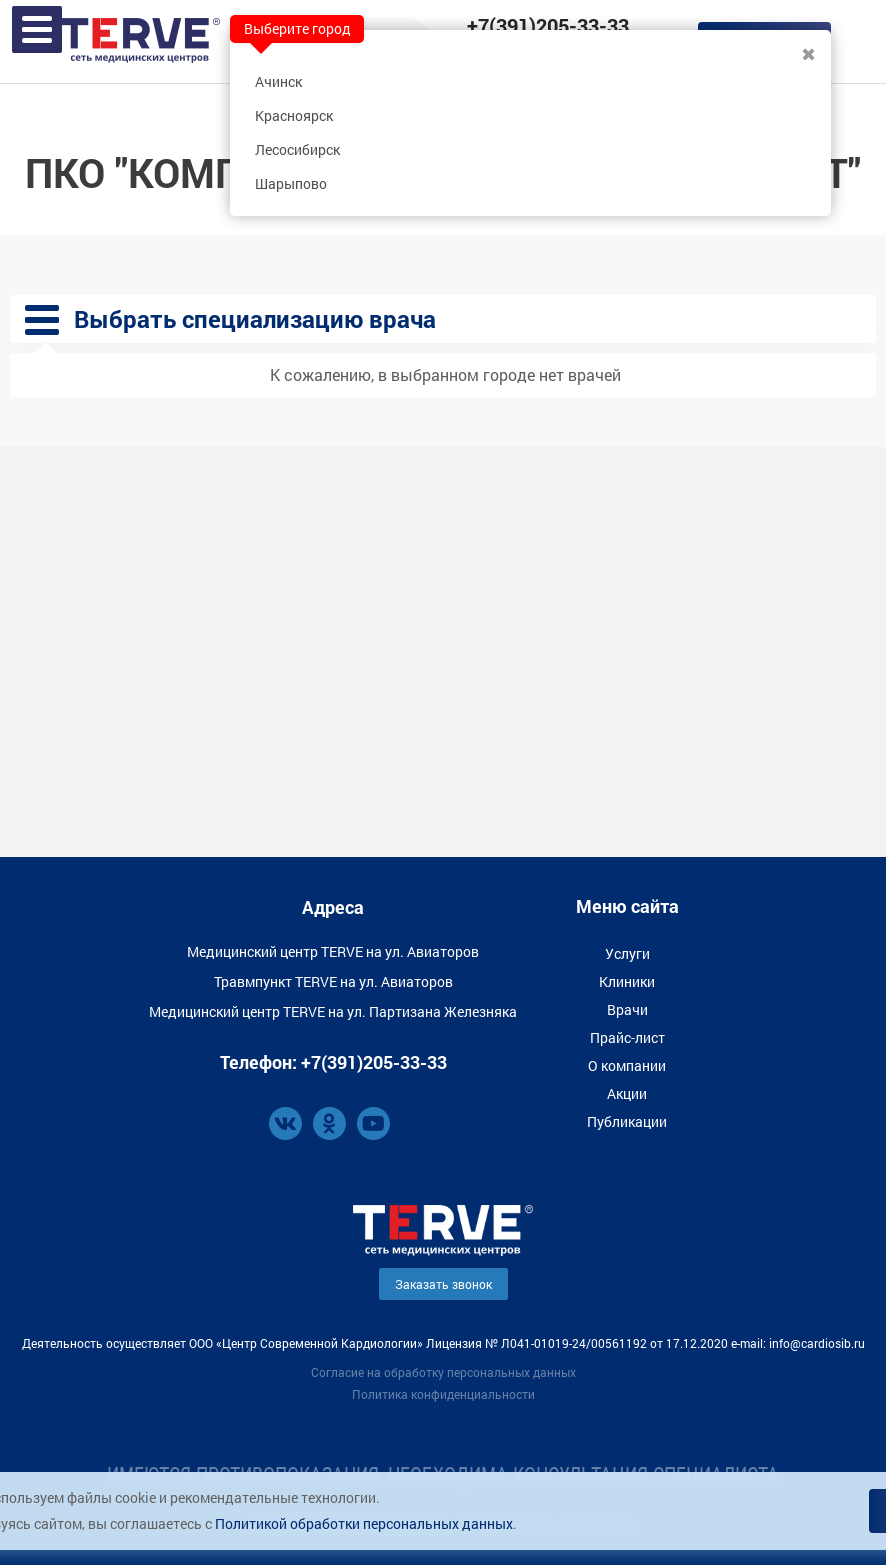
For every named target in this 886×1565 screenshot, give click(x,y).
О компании (627, 1065)
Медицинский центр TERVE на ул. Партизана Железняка (333, 1011)
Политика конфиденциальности (443, 1394)
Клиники (627, 981)
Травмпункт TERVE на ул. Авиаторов (333, 981)
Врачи (627, 1009)
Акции (627, 1093)
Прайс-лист (627, 1037)
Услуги (627, 953)
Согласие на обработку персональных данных (443, 1372)
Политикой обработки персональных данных (364, 1523)
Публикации (627, 1121)
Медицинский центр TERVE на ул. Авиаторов (333, 951)
